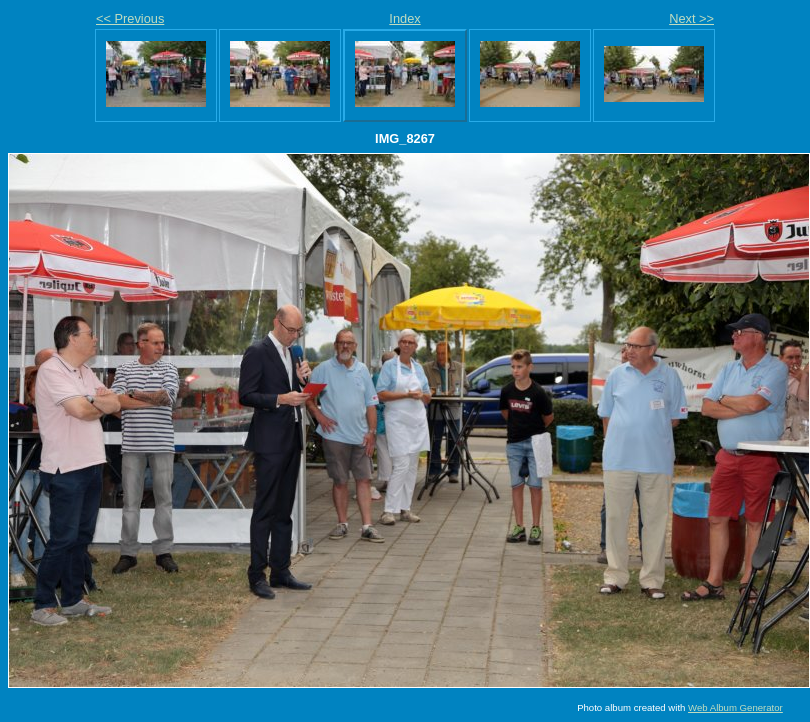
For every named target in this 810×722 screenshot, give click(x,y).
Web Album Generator (735, 707)
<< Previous (130, 18)
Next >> (691, 18)
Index (404, 18)
